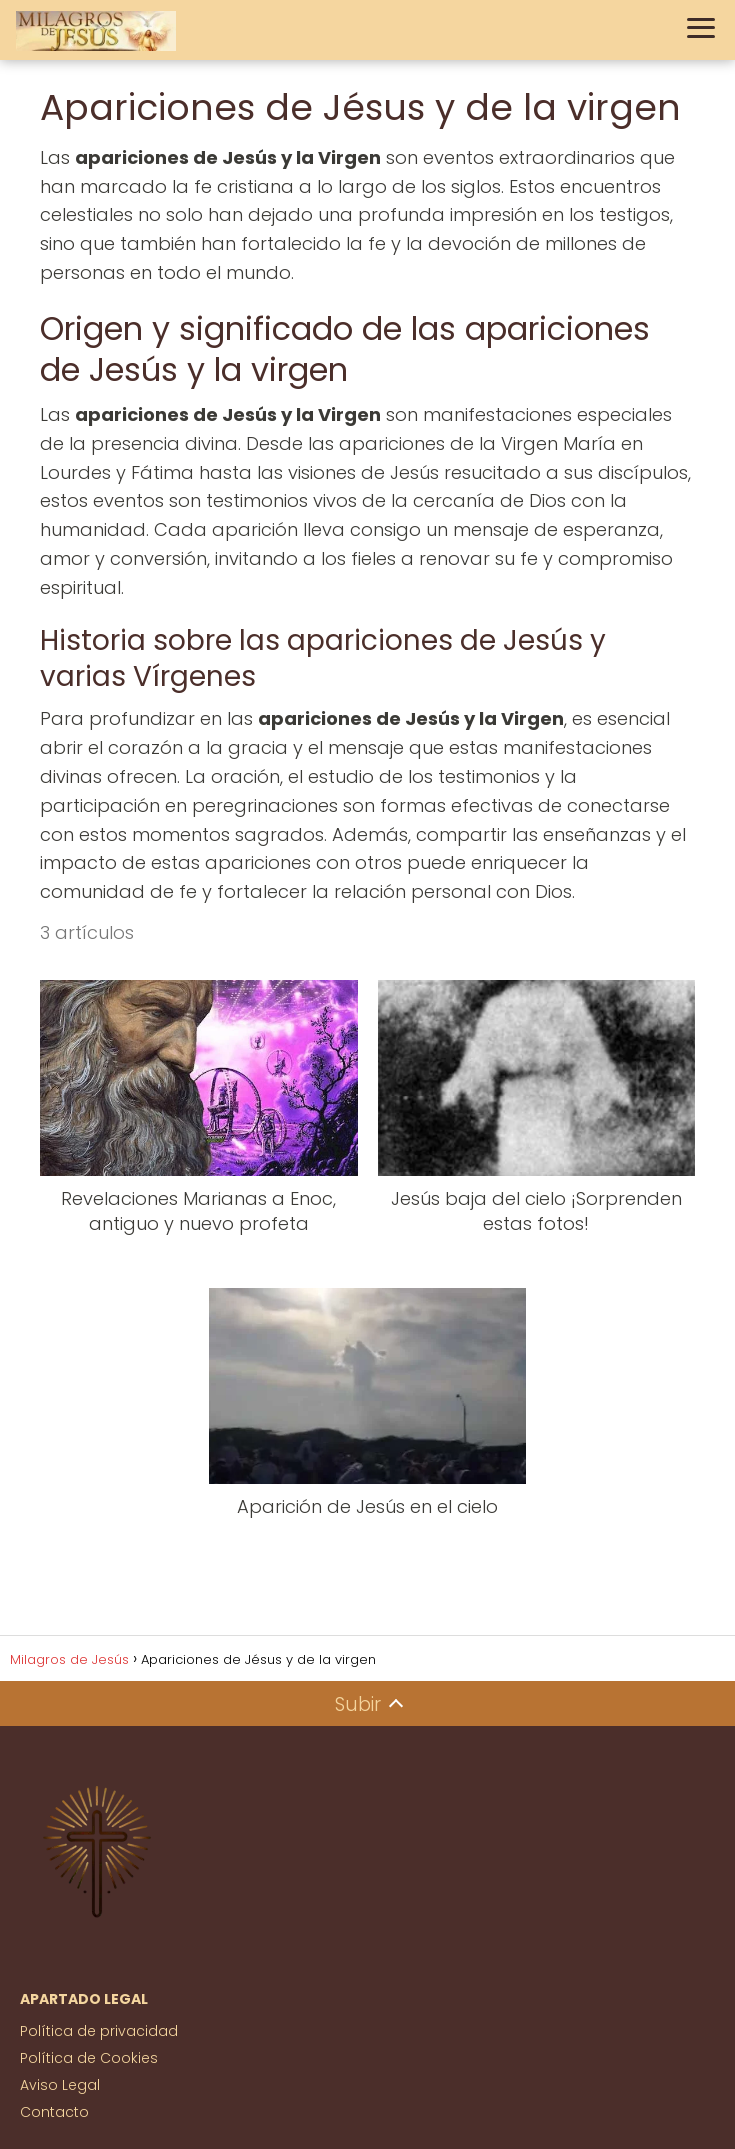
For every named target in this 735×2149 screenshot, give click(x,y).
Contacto (54, 2112)
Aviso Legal (60, 2085)
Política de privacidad (99, 2031)
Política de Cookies (89, 2058)
